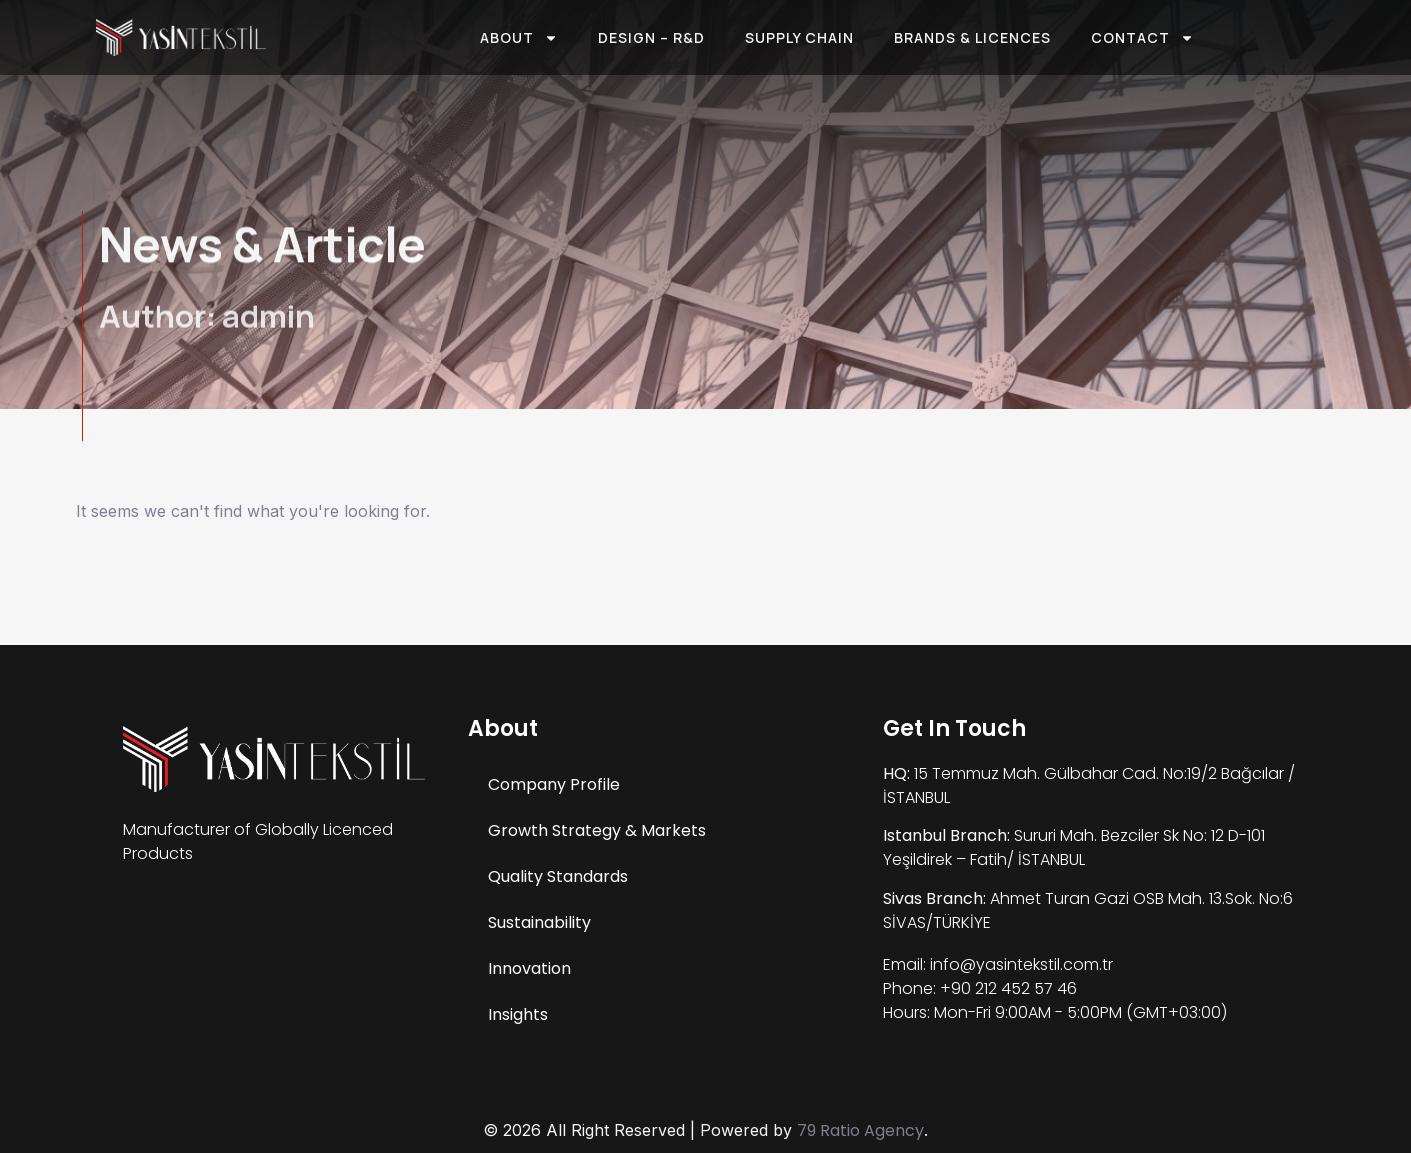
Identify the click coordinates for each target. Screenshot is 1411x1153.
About (519, 38)
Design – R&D (651, 37)
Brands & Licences (972, 37)
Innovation (529, 968)
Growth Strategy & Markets (597, 830)
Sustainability (539, 922)
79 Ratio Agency (860, 1130)
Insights (518, 1014)
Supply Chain (799, 37)
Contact (1142, 38)
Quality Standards (558, 876)
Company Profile (554, 784)
